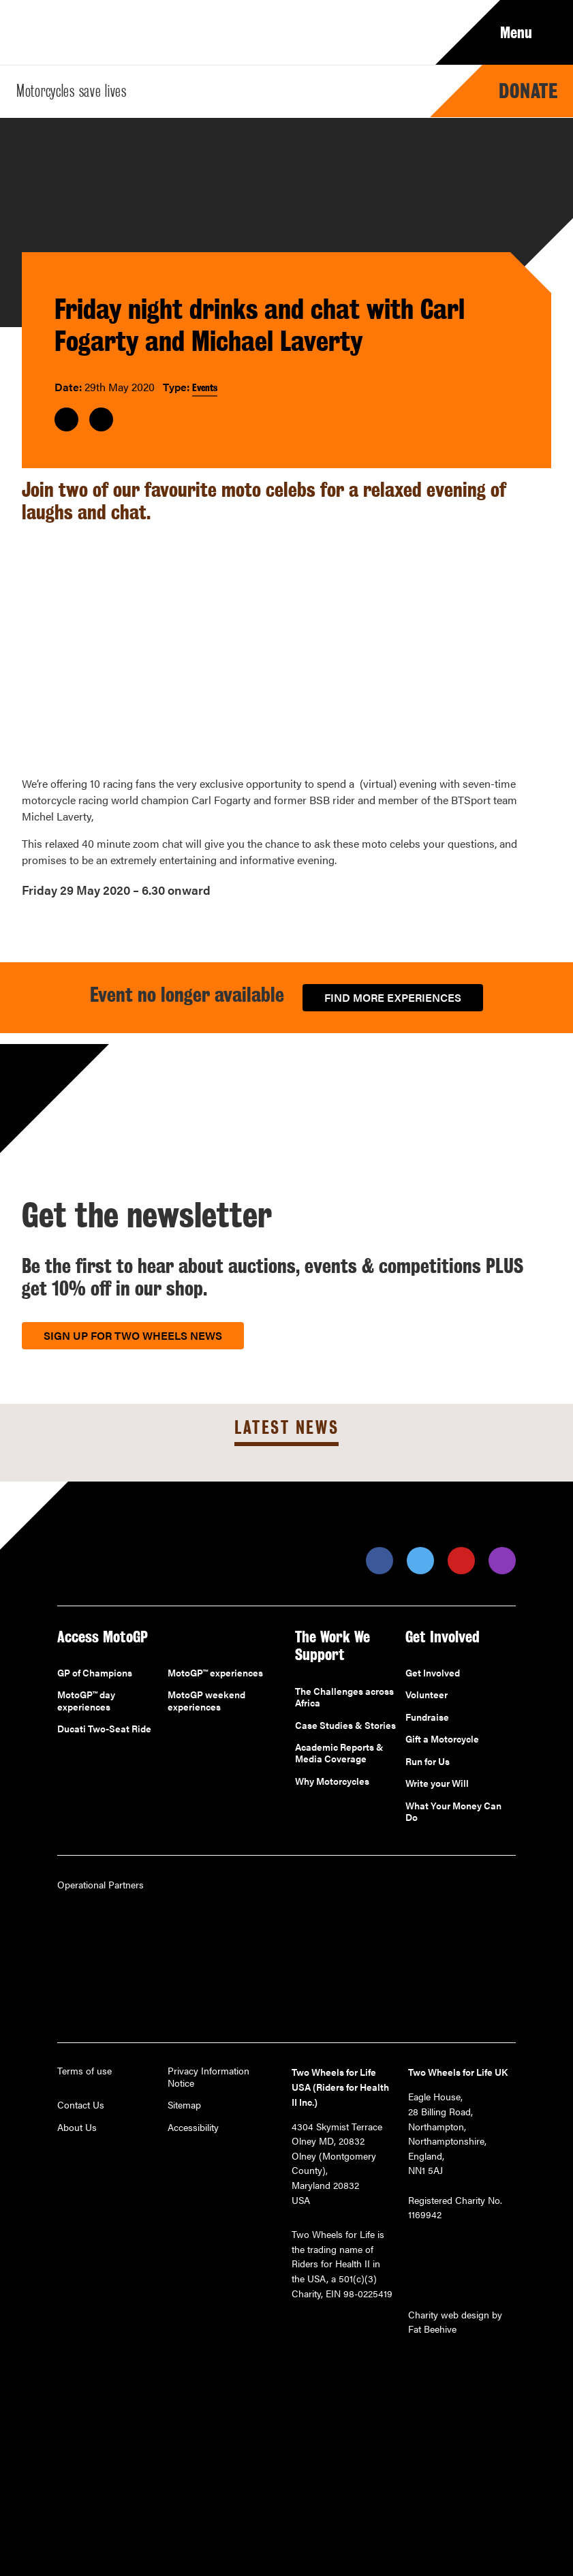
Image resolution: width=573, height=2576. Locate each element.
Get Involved (432, 1673)
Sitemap (184, 2105)
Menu (525, 33)
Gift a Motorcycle (442, 1739)
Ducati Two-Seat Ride (104, 1729)
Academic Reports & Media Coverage (339, 1753)
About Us (77, 2127)
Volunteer (426, 1695)
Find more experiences (392, 997)
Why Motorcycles (332, 1781)
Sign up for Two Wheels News (133, 1335)
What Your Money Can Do (453, 1812)
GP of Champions (94, 1673)
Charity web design (448, 2314)
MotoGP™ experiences (215, 1673)
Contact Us (80, 2105)
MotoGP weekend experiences (206, 1701)
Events (204, 387)
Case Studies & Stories (345, 1725)
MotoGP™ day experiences (86, 1701)
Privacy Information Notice (208, 2077)
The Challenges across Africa (344, 1697)
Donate (528, 91)
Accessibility (193, 2127)
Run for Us (427, 1761)
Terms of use (84, 2071)
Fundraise (427, 1717)
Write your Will (437, 1783)
